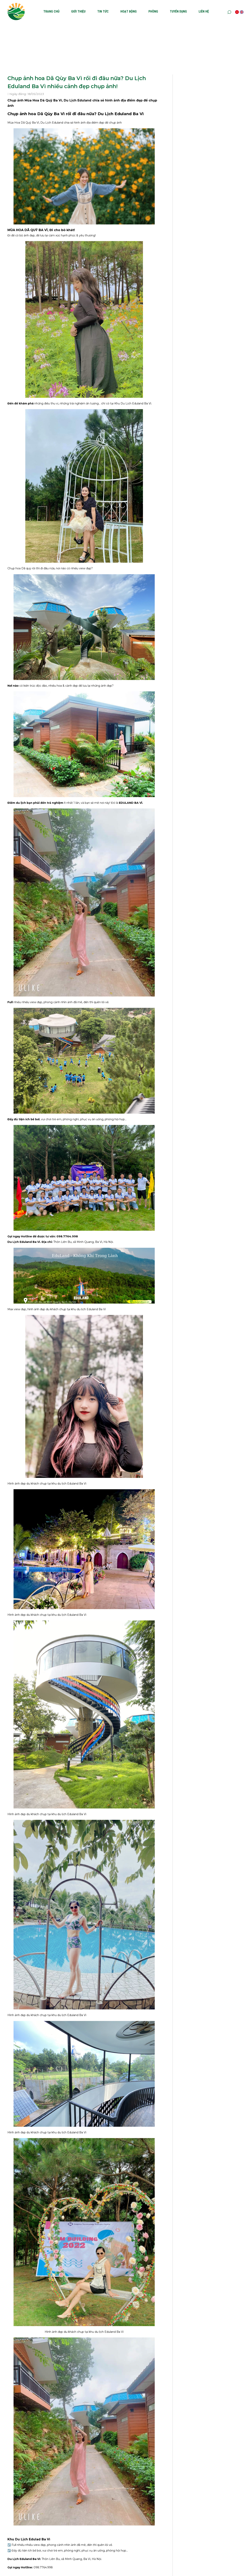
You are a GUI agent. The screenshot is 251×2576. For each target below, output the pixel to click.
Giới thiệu (78, 11)
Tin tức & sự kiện (135, 48)
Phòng (153, 11)
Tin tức (103, 11)
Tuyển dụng (178, 11)
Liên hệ (204, 11)
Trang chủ (51, 11)
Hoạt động (128, 11)
